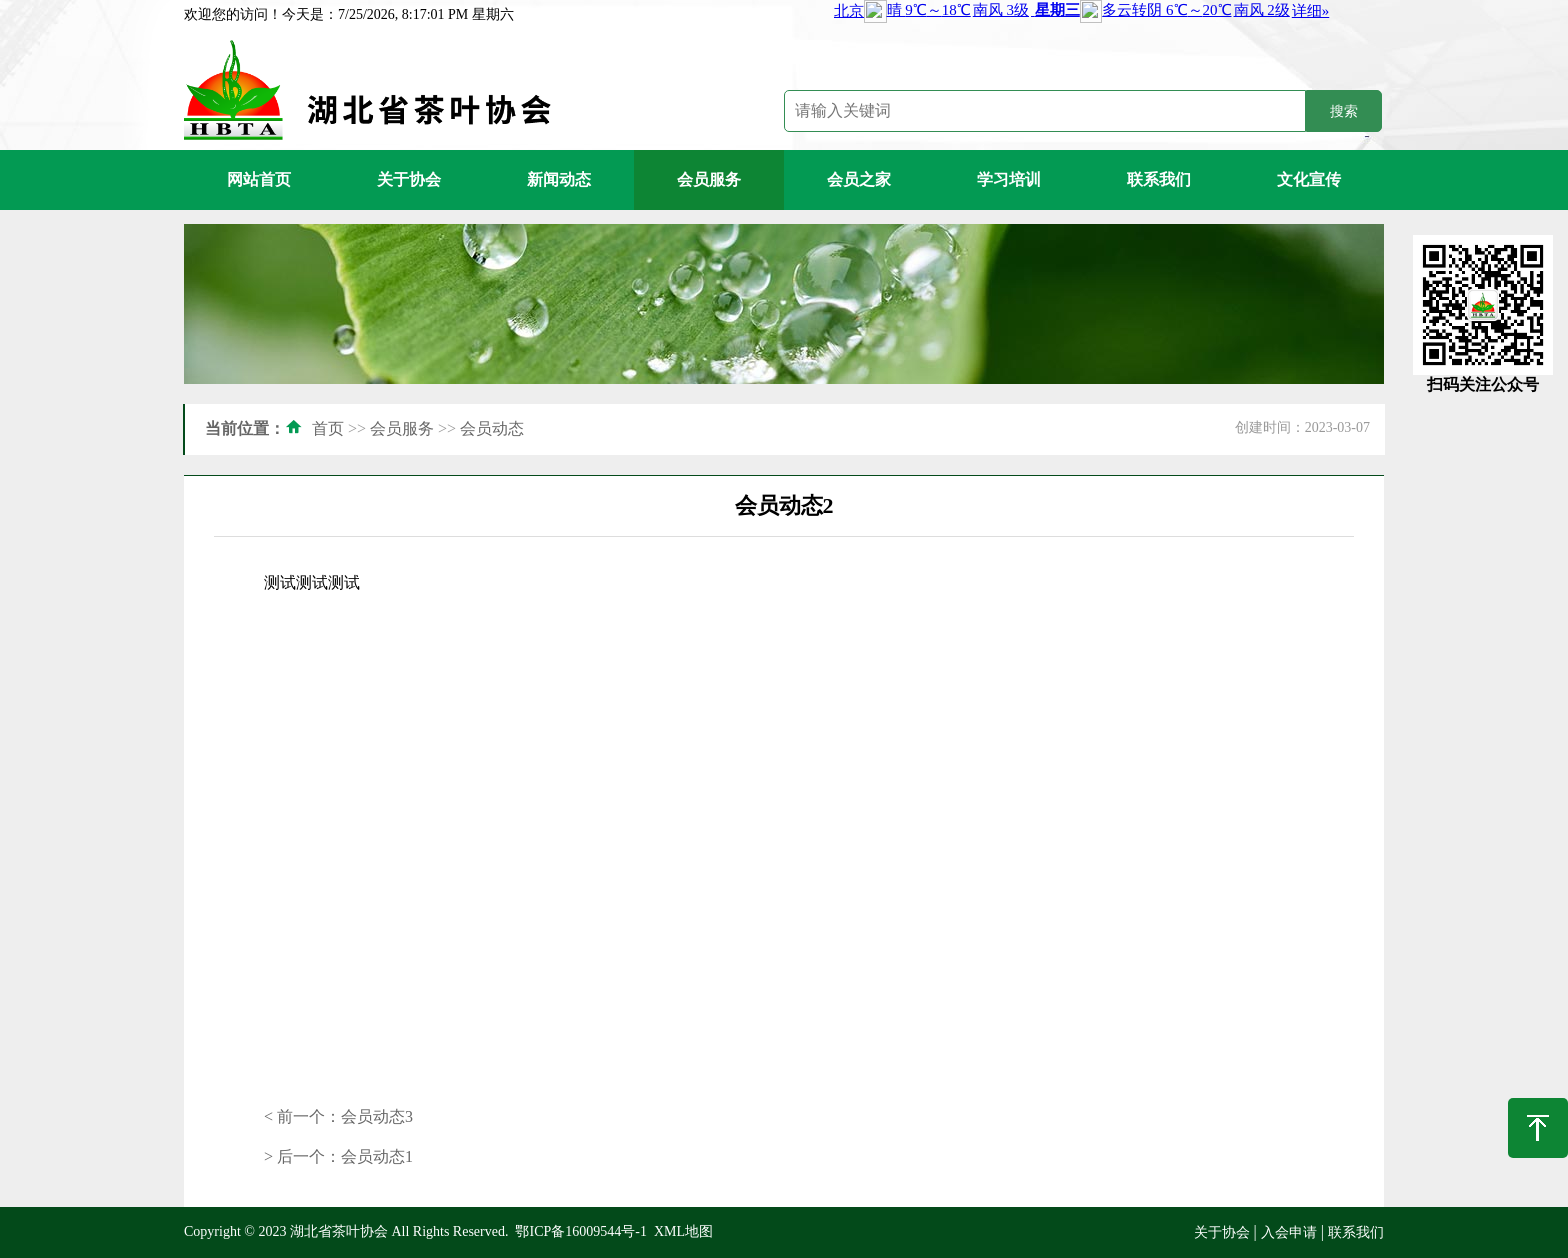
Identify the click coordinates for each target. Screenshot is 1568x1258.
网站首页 (259, 179)
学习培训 (1009, 179)
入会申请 (1289, 1232)
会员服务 (709, 179)
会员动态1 (377, 1156)
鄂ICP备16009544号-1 (580, 1231)
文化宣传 (1309, 179)
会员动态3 (377, 1116)
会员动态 (492, 428)
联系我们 (1159, 179)
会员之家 (859, 179)
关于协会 (409, 179)
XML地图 (683, 1231)
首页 (328, 428)
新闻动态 (559, 179)
